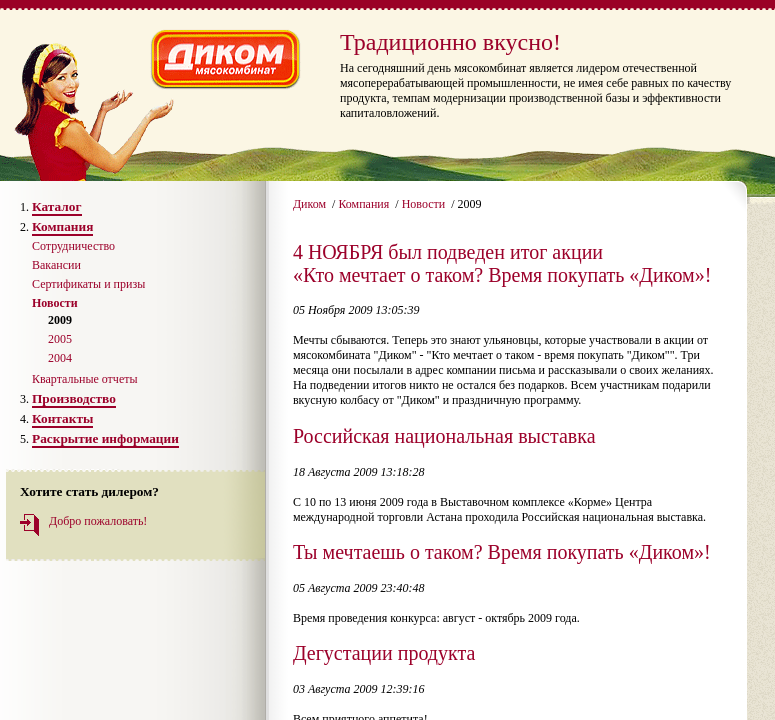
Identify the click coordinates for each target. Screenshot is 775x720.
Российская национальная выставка (444, 436)
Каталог (57, 206)
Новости (425, 204)
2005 (60, 339)
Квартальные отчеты (85, 379)
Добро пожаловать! (98, 521)
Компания (365, 204)
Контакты (62, 418)
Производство (74, 398)
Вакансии (56, 265)
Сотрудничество (73, 246)
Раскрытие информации (105, 438)
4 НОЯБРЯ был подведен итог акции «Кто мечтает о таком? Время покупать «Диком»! (502, 263)
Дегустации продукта (384, 653)
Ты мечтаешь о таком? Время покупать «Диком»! (502, 552)
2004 (60, 358)
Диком (311, 204)
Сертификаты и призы (88, 284)
